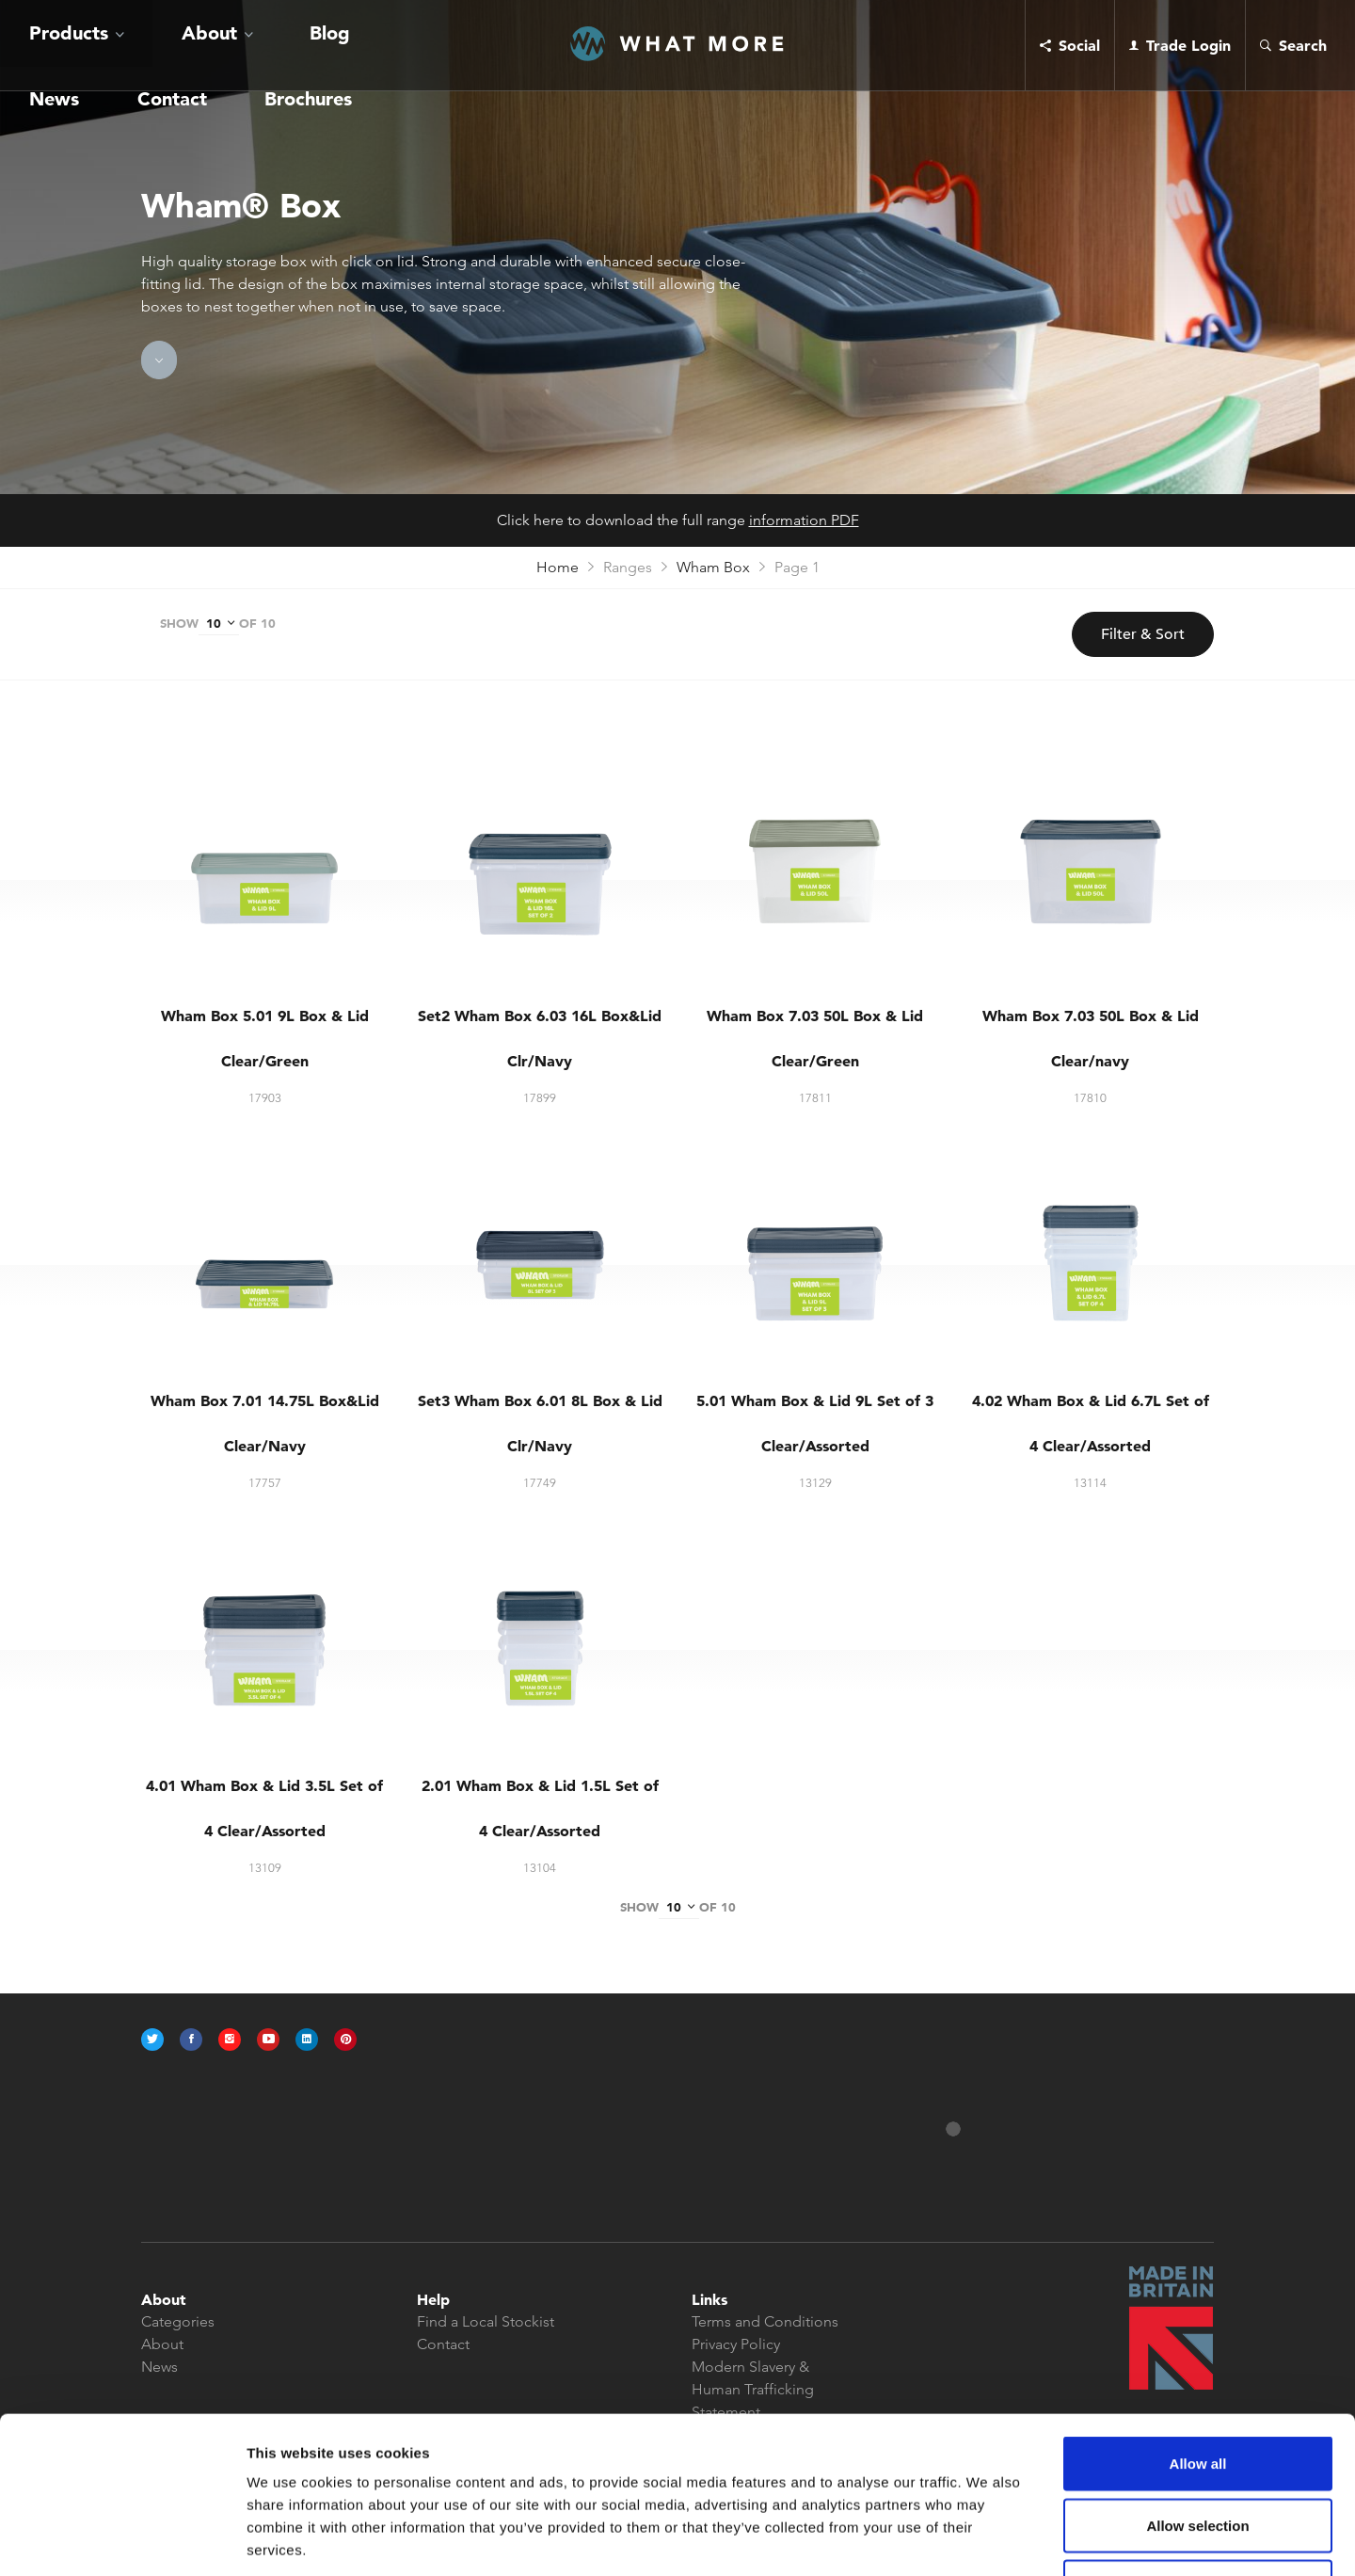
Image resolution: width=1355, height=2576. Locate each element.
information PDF (804, 520)
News (243, 45)
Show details (987, 2539)
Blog (193, 45)
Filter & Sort (1143, 634)
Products (40, 45)
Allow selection (1197, 2391)
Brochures (386, 45)
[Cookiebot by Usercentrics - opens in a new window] (122, 2539)
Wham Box (713, 567)
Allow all (1198, 2329)
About (124, 45)
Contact (307, 45)
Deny (1198, 2452)
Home (557, 567)
